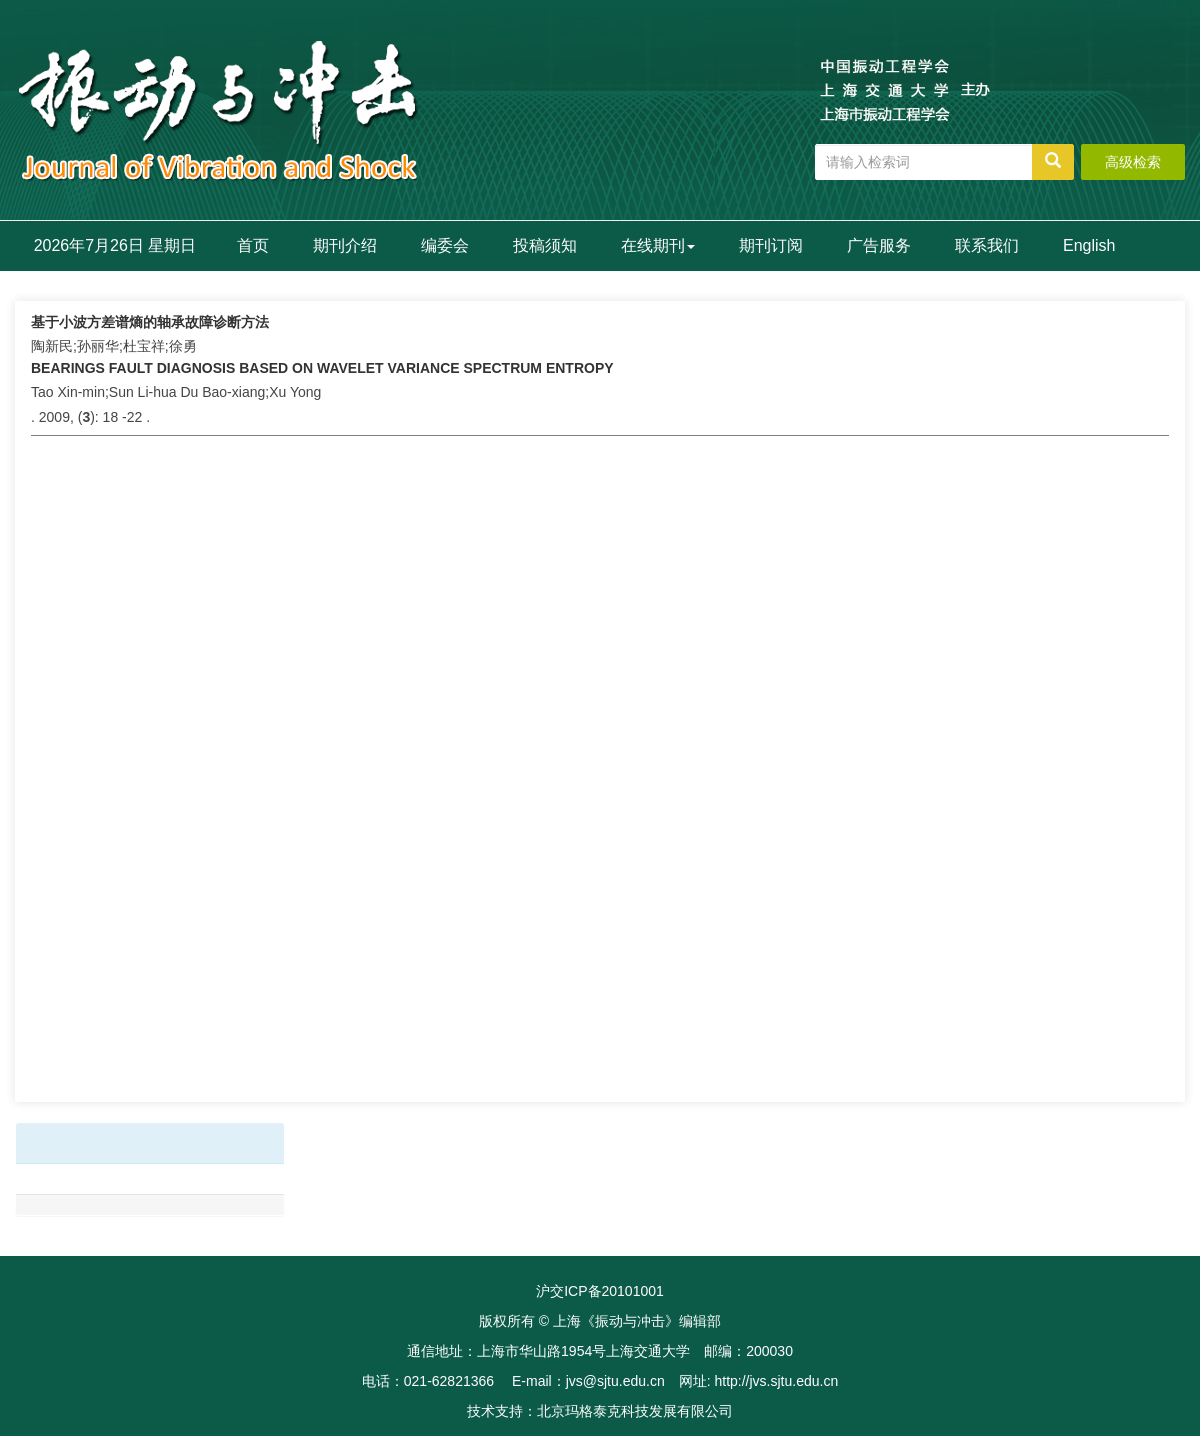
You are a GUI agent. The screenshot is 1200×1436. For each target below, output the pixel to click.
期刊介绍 (345, 245)
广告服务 (879, 245)
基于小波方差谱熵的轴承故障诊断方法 (150, 322)
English (1089, 245)
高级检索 (1133, 162)
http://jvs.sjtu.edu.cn (776, 1381)
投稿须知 (545, 245)
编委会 (445, 245)
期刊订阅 (771, 245)
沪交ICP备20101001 (600, 1291)
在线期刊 (658, 245)
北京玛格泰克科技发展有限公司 (635, 1411)
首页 (253, 245)
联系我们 (987, 245)
